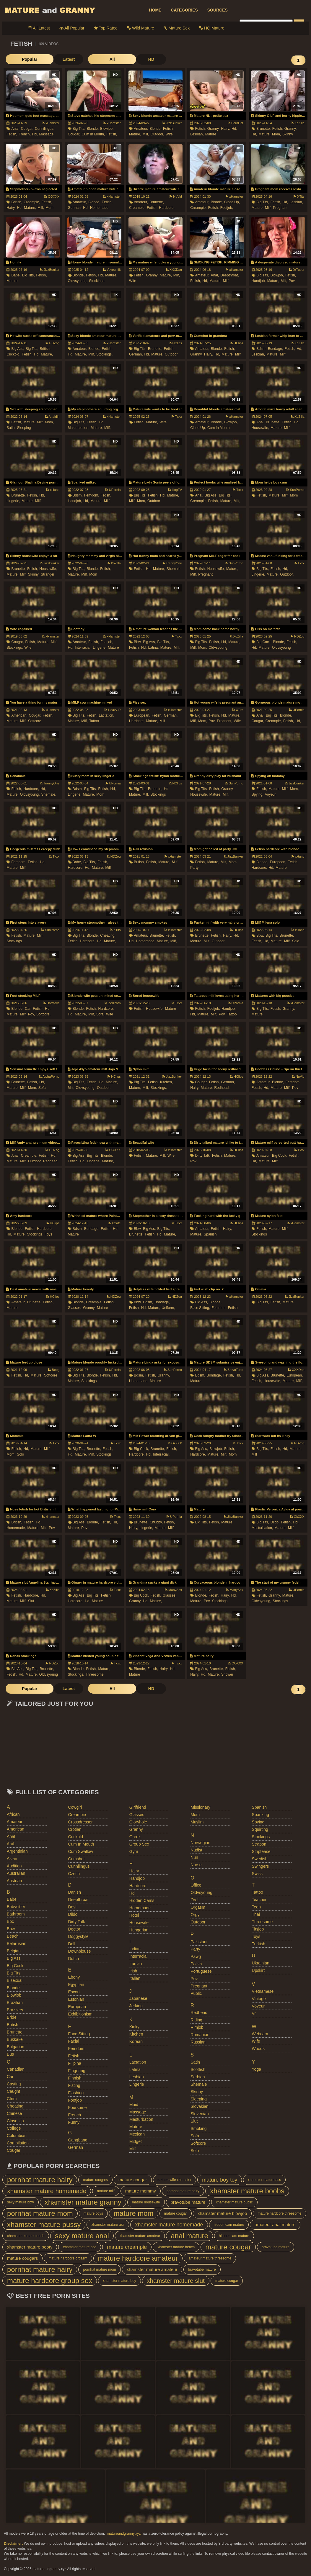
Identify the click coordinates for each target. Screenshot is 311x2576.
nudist (196, 1850)
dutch (73, 1958)
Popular (20, 59)
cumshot (76, 1858)
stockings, (104, 354)
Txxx (177, 416)
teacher (259, 1899)
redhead (50, 1161)
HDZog (52, 343)
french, (25, 134)
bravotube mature (188, 2202)
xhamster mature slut (176, 2280)
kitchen (136, 2034)
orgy (194, 1914)
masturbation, (78, 428)
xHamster (50, 123)
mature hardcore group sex (49, 2281)
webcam (260, 2033)
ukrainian (260, 1963)
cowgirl (75, 1807)
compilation (18, 2143)
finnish (74, 2078)
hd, (35, 134)
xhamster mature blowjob (222, 2213)
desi (72, 1907)
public (196, 1993)
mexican (137, 2134)
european (77, 2006)
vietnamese (263, 1991)
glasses (136, 1814)
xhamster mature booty (29, 2246)
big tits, (79, 129)
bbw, (137, 642)
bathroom (16, 1914)
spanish (210, 1234)
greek (135, 1836)
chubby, (156, 1522)
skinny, (33, 574)
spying (258, 1822)
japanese (138, 1998)
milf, (146, 134)
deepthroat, (229, 275)
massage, (47, 134)
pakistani (198, 1941)
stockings (96, 281)
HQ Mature (211, 28)
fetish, (11, 134)
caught (13, 2091)
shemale (173, 569)
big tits (13, 1973)
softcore (34, 721)
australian (16, 1873)
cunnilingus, (44, 129)
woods (258, 2048)
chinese (14, 2113)
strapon (259, 1844)
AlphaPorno (49, 1076)
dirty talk (76, 1921)
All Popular (71, 28)
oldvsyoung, (78, 281)
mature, (135, 134)
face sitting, (200, 1308)
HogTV (175, 489)
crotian (74, 1829)
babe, (15, 275)
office (195, 1885)
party (194, 868)
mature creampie (127, 2247)
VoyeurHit (112, 269)
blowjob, (106, 129)
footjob (75, 2100)
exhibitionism (80, 2014)
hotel (134, 1915)
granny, (213, 129)
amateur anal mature (275, 2224)
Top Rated (106, 28)
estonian (76, 1999)
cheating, (107, 935)
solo (295, 941)
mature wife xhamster (175, 2180)
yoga (256, 2069)
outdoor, (157, 134)
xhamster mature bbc (79, 2247)
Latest (49, 59)
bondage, (275, 349)
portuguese (201, 1971)
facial (73, 2041)
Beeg (53, 1369)
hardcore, (167, 208)
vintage (259, 1998)
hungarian (139, 1930)
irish (133, 1971)
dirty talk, (203, 1155)
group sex (139, 1844)
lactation (137, 2062)
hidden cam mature (229, 2225)
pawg (195, 1956)
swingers (260, 1866)
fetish (73, 2056)
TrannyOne (172, 563)
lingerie (136, 2084)
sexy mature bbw (20, 2202)
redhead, (221, 1088)
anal (11, 1836)
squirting (260, 1829)
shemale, (48, 794)
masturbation (141, 2119)
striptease (261, 1851)
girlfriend (137, 1807)
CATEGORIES (184, 10)
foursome (77, 2107)
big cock (15, 1965)
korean (136, 2041)
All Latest (39, 28)
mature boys (93, 2213)
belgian (14, 1951)
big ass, (17, 349)
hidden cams (141, 1900)
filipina (74, 2063)
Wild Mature (140, 28)
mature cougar (132, 2179)
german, (75, 208)
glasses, (75, 1308)
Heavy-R (113, 710)
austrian (14, 1880)
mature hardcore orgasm (67, 2258)
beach (13, 1936)
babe (12, 1899)
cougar (13, 2150)
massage (137, 2112)
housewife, (260, 428)
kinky (134, 2026)
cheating (15, 2106)
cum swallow (80, 1851)
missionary (200, 1807)
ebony (74, 1977)
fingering (76, 2070)
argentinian (17, 1851)
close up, (232, 202)
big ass (14, 1958)
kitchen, (166, 1082)
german (75, 2147)
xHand (52, 489)
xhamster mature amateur (140, 2236)
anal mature (189, 2236)
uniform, (168, 1308)
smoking (198, 2128)
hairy (134, 1871)
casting (14, 2084)
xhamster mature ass (264, 2180)
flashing (76, 2092)
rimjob (196, 2027)
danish (74, 1892)
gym (133, 1851)
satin (195, 2062)
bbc (10, 1921)
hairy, (225, 129)
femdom (76, 2048)
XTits (299, 196)
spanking (260, 1814)
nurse (195, 1864)
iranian (135, 1963)
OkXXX (175, 1443)
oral (194, 1899)
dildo (72, 1914)
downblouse (79, 1951)
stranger (47, 574)
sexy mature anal (82, 2236)
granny (136, 1829)
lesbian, (196, 134)
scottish (197, 2069)
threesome (95, 1674)
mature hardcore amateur (138, 2258)
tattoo (94, 721)
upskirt (258, 1970)
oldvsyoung (218, 647)
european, (142, 715)
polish (196, 1964)
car (10, 2076)
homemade (140, 1907)
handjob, (259, 281)
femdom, (91, 495)
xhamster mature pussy (44, 2224)
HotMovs (51, 1003)
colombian (17, 2135)
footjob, (226, 208)
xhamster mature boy (119, 2281)
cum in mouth (81, 1844)
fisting (74, 2085)
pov (295, 1088)
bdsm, (261, 349)
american (15, 1829)
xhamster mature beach (25, 2236)
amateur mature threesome (209, 2258)
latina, (153, 647)
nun (194, 1857)
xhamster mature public (234, 2202)
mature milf (105, 2191)
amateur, (141, 129)
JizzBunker (172, 123)
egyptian (76, 1984)
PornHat (235, 123)
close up (15, 2120)
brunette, (263, 129)
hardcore (137, 1885)
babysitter (16, 1906)
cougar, (27, 129)
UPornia (113, 489)
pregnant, (224, 721)
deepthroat (78, 1899)
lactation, (106, 715)
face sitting (79, 2033)
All (83, 59)
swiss (257, 1873)
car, (28, 1009)
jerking (136, 2005)
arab (11, 1843)
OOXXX (51, 196)
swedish (260, 1858)
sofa (42, 1088)
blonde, (93, 129)
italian (134, 1978)
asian (12, 1858)
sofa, (100, 1014)
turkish (258, 1943)
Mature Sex (177, 28)
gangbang (77, 2140)
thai (256, 1914)
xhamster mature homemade (46, 2190)
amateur (14, 1821)
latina (135, 2069)
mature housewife (146, 2202)
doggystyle (78, 1936)
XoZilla (298, 123)
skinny (287, 134)
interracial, (83, 647)
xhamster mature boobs (247, 2191)
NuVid (176, 196)
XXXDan (174, 269)
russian (198, 2042)
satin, (11, 428)
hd (132, 1893)
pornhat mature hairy (39, 2180)
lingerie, (13, 501)
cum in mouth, (93, 134)
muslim (196, 1822)
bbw (11, 1928)
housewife (139, 1922)
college (14, 2128)
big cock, (263, 642)
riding (196, 2020)
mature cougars (95, 2180)
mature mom (134, 2213)
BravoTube (233, 1369)
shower (227, 1674)
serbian (197, 2076)
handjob (137, 1878)
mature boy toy (219, 2180)
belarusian (16, 1943)
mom (294, 495)
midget (135, 2141)
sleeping (24, 428)
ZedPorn (113, 1003)
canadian (16, 2069)
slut (31, 1601)
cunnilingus (78, 1866)
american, (19, 715)
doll (71, 1943)
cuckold (75, 1836)
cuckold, (13, 354)
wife (169, 134)
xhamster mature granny (83, 2202)
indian (135, 1948)
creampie (77, 1814)
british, (16, 202)
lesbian (136, 2076)
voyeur (270, 794)
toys (48, 1234)
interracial (138, 1956)
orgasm (197, 1907)
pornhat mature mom (40, 2213)
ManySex (173, 1590)
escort (74, 1992)
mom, (276, 134)
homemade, (99, 208)
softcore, (43, 1014)
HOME (155, 10)
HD (113, 59)
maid (133, 2104)
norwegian (200, 1842)
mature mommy (140, 2190)
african (13, 1814)
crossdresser (80, 1822)
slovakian (199, 2106)
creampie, (32, 202)
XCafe (114, 1223)
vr (254, 2013)
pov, (292, 281)
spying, (257, 794)
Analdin (52, 416)
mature (210, 134)
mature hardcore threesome (279, 2213)
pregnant (280, 208)
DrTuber (297, 269)
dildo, (275, 1522)
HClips (175, 343)
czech (74, 1873)
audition (14, 1866)
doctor (74, 1929)
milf (238, 354)
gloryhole (138, 1822)
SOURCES (217, 10)
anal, (15, 129)
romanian (199, 2034)
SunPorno (295, 489)
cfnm (12, 2098)
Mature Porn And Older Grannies (49, 10)
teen (256, 1907)
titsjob (258, 1929)
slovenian (199, 2113)
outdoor (153, 501)
